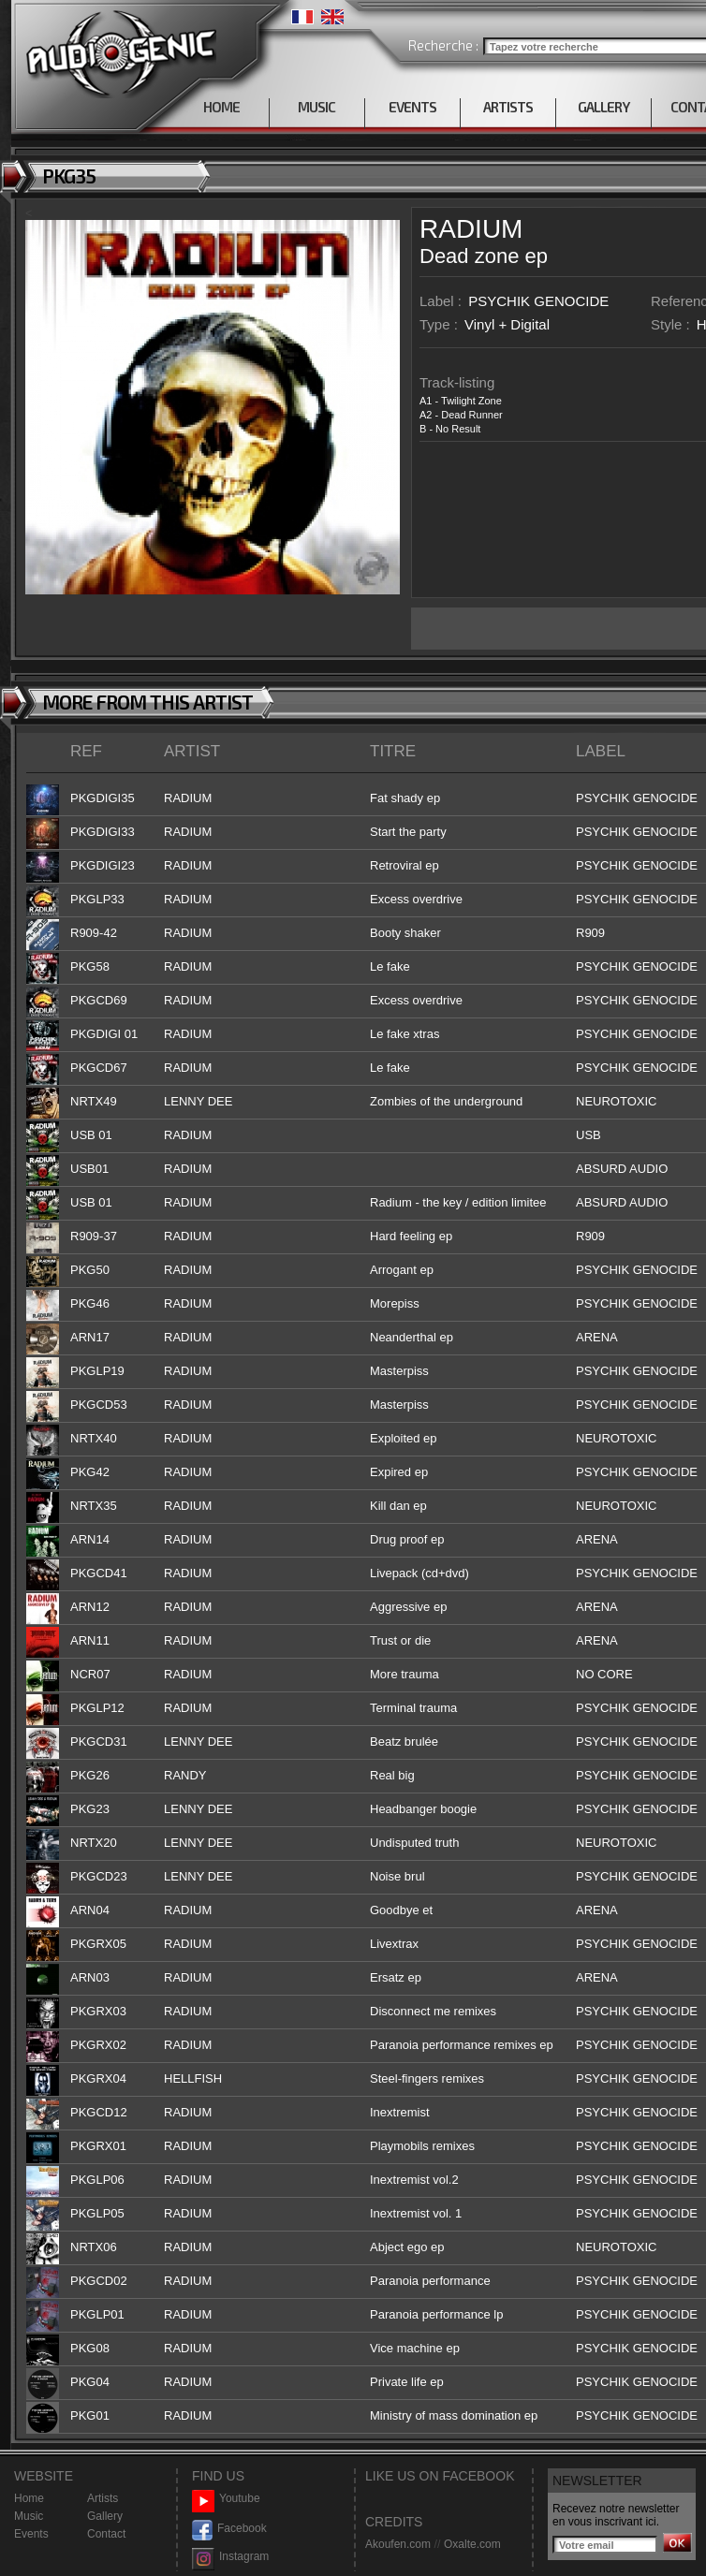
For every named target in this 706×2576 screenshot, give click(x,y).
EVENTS (412, 106)
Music (28, 2516)
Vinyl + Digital (507, 324)
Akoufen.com (398, 2544)
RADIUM (470, 228)
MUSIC (316, 106)
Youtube (226, 2499)
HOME (221, 106)
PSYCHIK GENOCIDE (538, 301)
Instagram (230, 2557)
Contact (106, 2533)
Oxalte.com (472, 2544)
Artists (102, 2498)
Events (31, 2533)
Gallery (105, 2516)
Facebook (229, 2529)
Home (29, 2498)
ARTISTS (508, 106)
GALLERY (603, 106)
